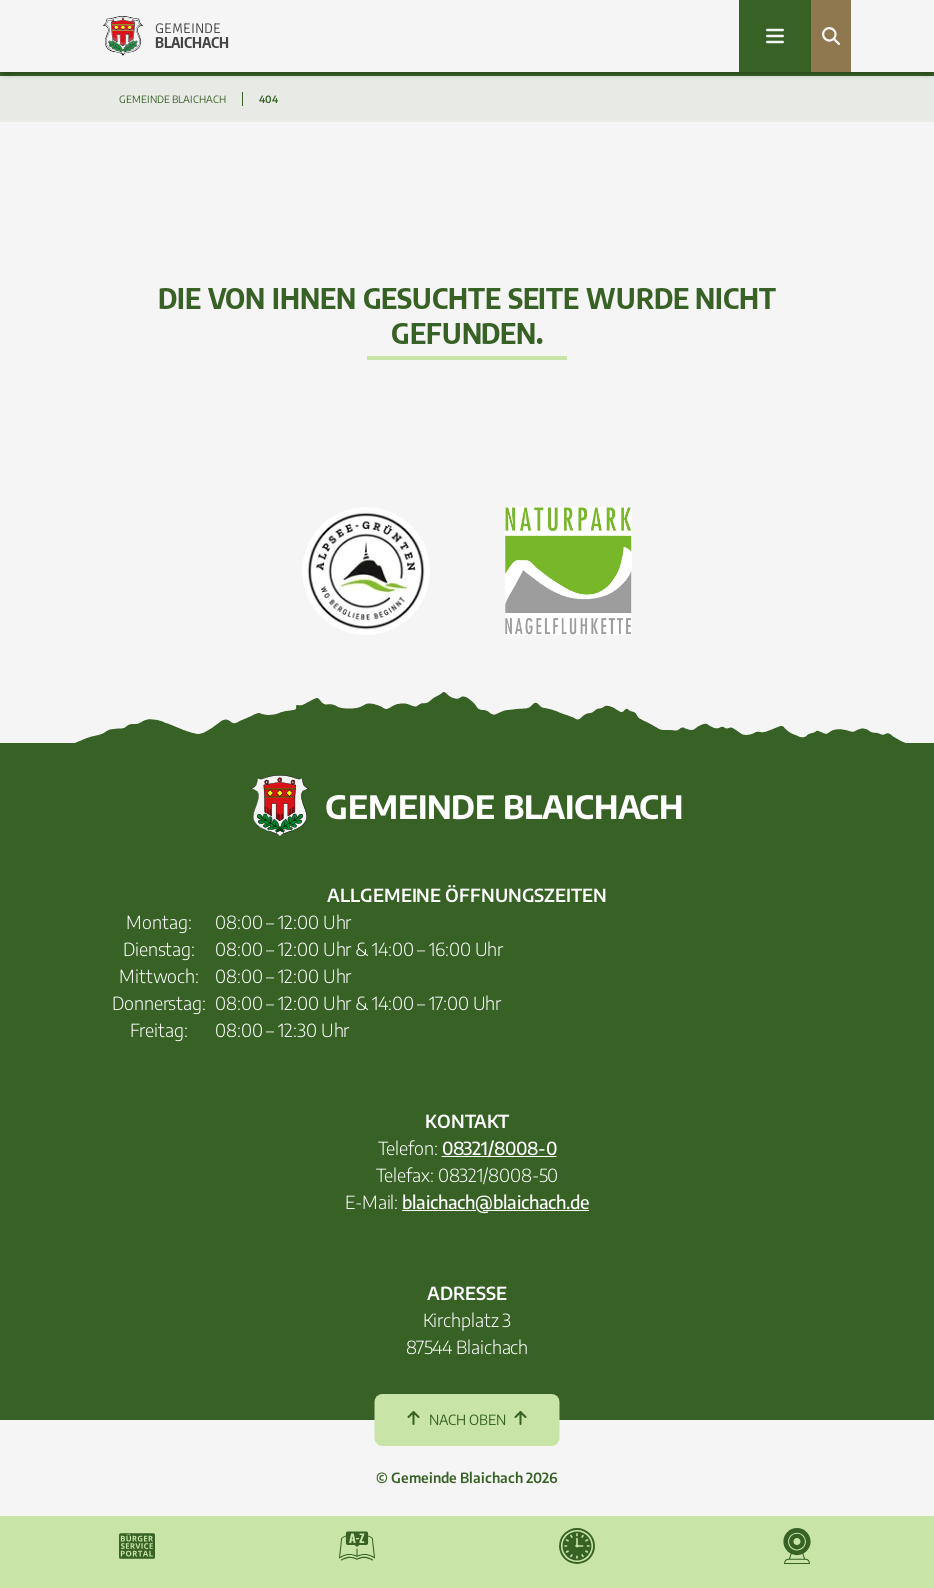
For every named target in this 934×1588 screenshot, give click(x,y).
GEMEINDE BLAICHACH (172, 99)
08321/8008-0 (499, 1147)
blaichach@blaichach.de (495, 1201)
